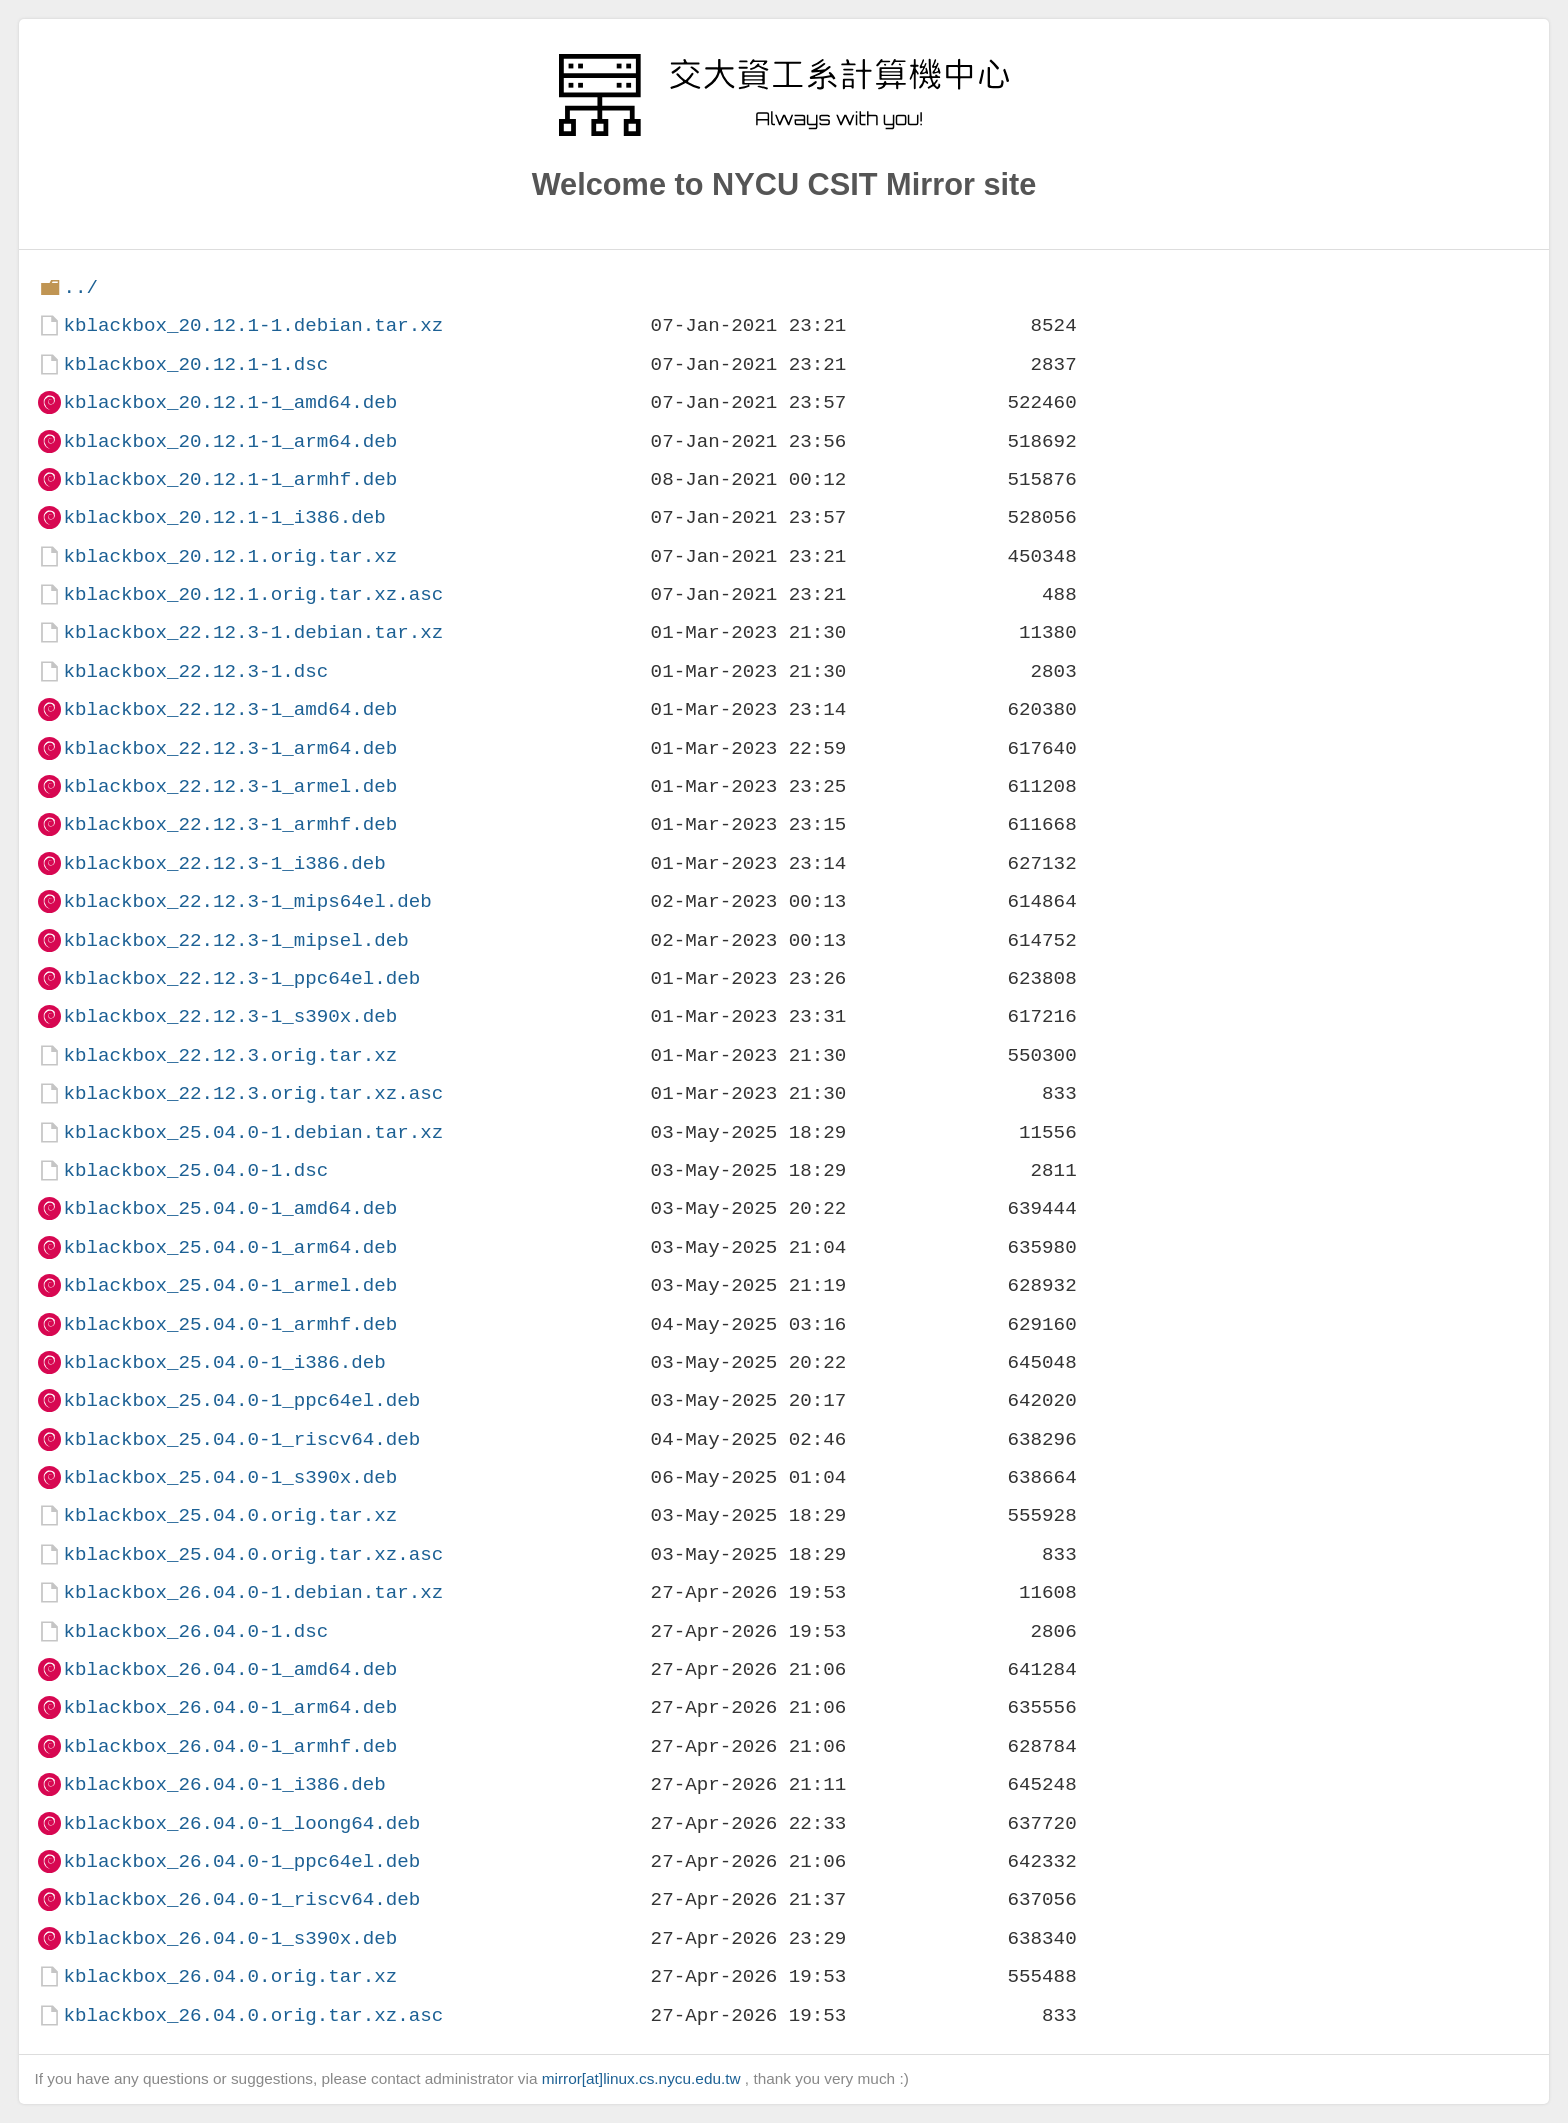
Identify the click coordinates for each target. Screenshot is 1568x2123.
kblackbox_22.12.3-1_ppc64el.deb (241, 978)
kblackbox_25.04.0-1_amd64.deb (230, 1208)
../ (80, 287)
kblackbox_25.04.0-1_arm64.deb (230, 1247)
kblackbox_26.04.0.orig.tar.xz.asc (253, 2015)
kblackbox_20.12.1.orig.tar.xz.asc (253, 594)
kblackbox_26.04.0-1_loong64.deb (241, 1823)
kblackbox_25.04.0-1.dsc (195, 1170)
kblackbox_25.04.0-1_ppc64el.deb (241, 1400)
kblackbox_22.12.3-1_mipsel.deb (235, 940)
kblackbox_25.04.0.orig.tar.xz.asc (253, 1554)
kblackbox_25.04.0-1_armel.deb (230, 1285)
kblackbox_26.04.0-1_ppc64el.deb (241, 1861)
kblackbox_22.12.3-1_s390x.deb (230, 1016)
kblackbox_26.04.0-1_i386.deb (224, 1784)
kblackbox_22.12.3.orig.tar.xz (230, 1055)
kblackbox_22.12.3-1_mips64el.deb (247, 901)
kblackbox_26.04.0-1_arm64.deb (230, 1707)
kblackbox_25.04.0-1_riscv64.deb (241, 1439)
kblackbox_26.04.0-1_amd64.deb (230, 1669)
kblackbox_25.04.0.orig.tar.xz (230, 1515)
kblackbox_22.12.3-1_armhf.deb (230, 824)
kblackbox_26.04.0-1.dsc (195, 1631)
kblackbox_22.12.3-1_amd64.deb (230, 709)
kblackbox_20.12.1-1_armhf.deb (230, 479)
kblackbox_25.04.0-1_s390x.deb (230, 1477)
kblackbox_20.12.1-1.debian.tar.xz (253, 325)
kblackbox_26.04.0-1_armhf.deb (230, 1746)
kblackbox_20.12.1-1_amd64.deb (230, 402)
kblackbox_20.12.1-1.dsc (195, 364)
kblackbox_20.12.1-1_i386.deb (224, 517)
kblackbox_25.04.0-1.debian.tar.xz (253, 1132)
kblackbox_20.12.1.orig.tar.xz (230, 556)
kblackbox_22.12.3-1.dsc (195, 671)
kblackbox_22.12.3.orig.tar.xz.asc (253, 1093)
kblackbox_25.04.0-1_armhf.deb (230, 1324)
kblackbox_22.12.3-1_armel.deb (230, 786)
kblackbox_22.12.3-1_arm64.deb (230, 748)
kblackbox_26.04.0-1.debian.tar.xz (253, 1592)
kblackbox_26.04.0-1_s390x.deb (230, 1938)
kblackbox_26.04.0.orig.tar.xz (230, 1976)
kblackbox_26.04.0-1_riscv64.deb (241, 1899)
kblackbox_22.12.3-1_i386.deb (224, 863)
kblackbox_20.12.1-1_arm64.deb (230, 441)
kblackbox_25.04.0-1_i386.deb (224, 1362)
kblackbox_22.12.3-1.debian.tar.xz (253, 632)
